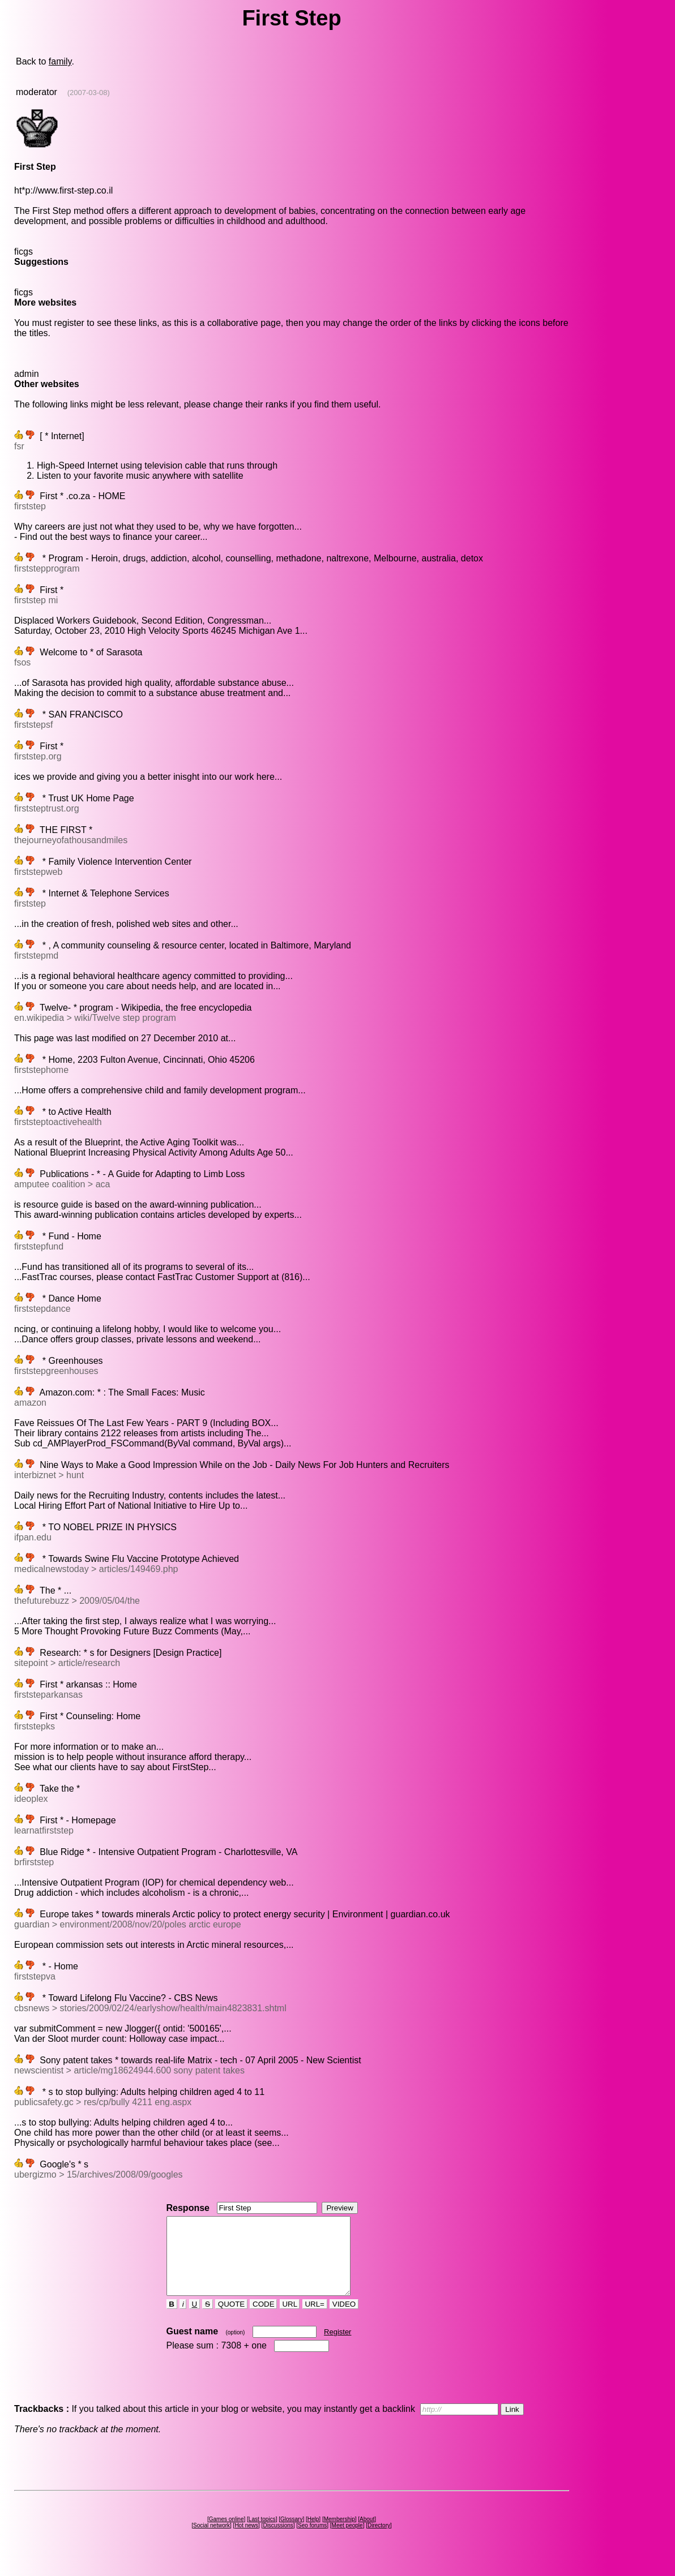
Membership (339, 2534)
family (60, 61)
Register (337, 2347)
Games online (226, 2534)
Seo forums (312, 2541)
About (367, 2534)
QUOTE (231, 2319)
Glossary (291, 2534)
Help (313, 2534)
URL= (315, 2319)
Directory (379, 2541)
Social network (211, 2541)
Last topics (262, 2534)
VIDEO (344, 2319)
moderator (36, 92)
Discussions (278, 2541)
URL (290, 2319)
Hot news (246, 2541)
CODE (263, 2319)
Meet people (347, 2541)
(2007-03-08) (88, 92)
